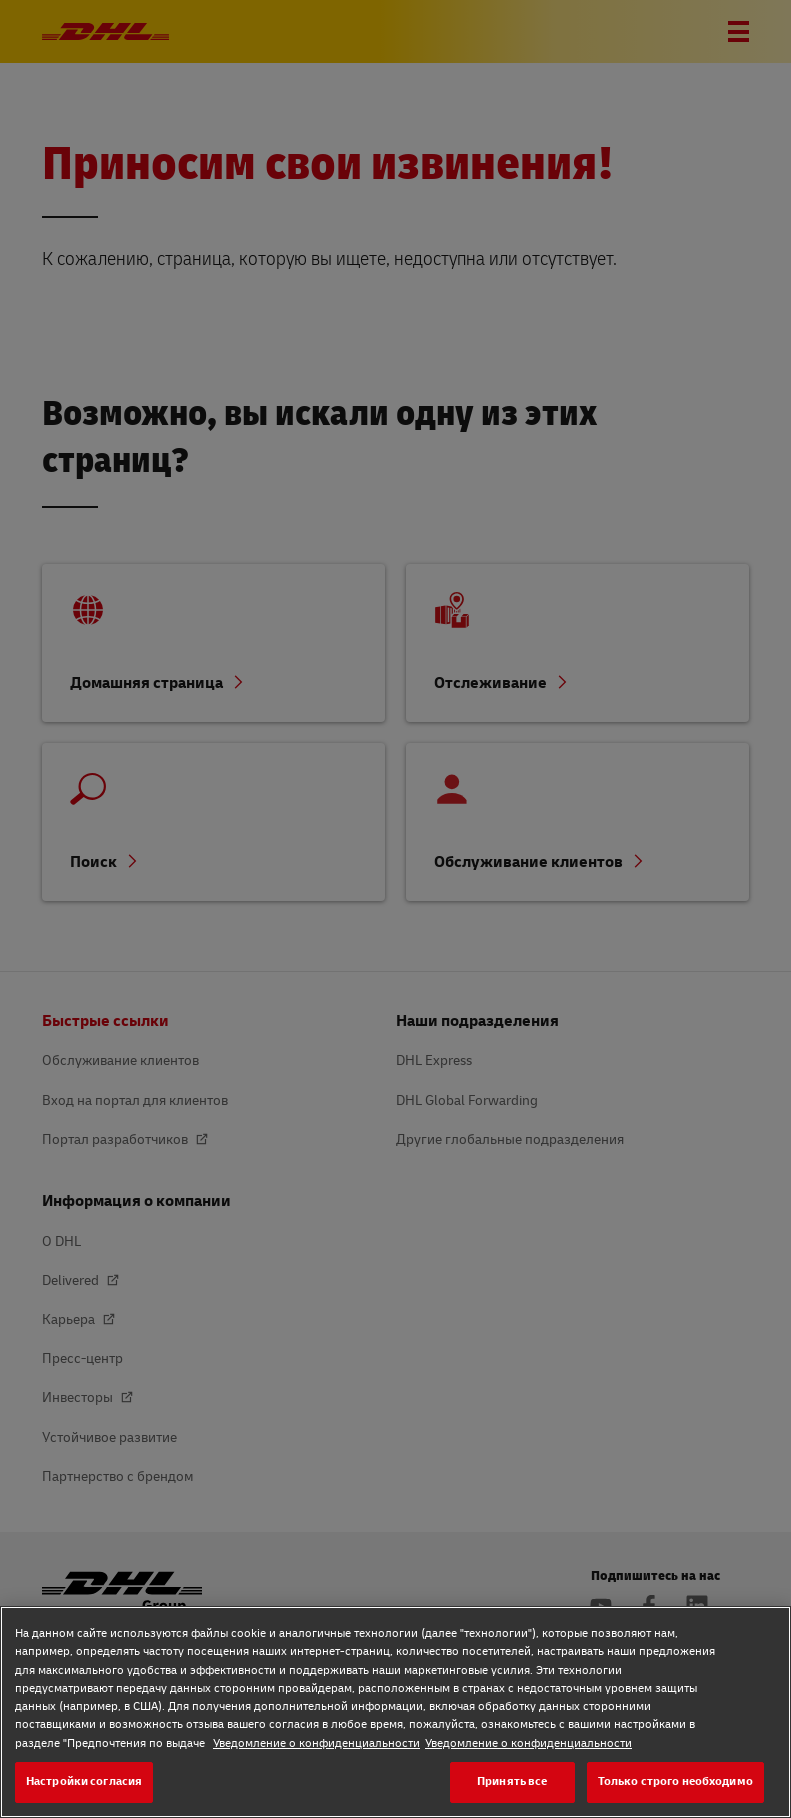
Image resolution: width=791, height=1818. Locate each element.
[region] (395, 1712)
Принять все (512, 1781)
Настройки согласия (84, 1781)
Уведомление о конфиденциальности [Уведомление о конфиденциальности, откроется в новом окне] (316, 1743)
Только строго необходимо (675, 1781)
